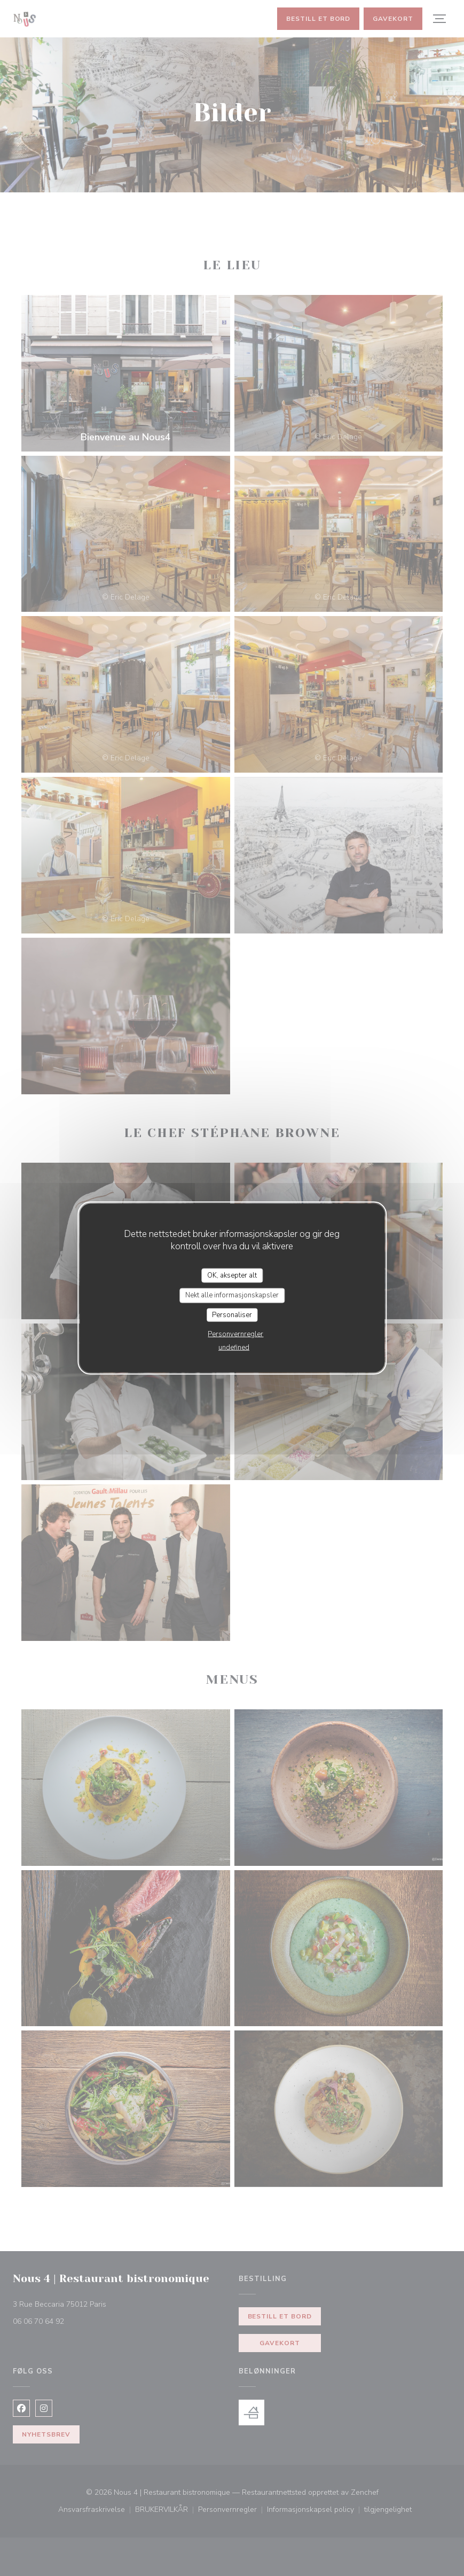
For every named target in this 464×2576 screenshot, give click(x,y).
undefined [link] (233, 1347)
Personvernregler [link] (235, 1334)
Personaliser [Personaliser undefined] (232, 1314)
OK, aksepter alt (232, 1275)
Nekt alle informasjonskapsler (232, 1295)
